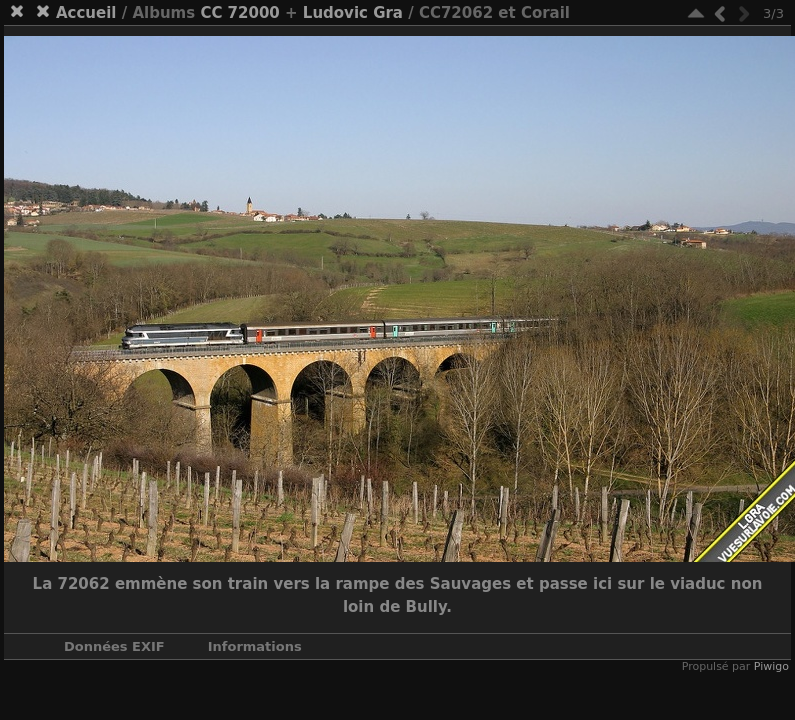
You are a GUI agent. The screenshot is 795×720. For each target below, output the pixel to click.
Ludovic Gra (353, 13)
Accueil (86, 13)
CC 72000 (239, 13)
